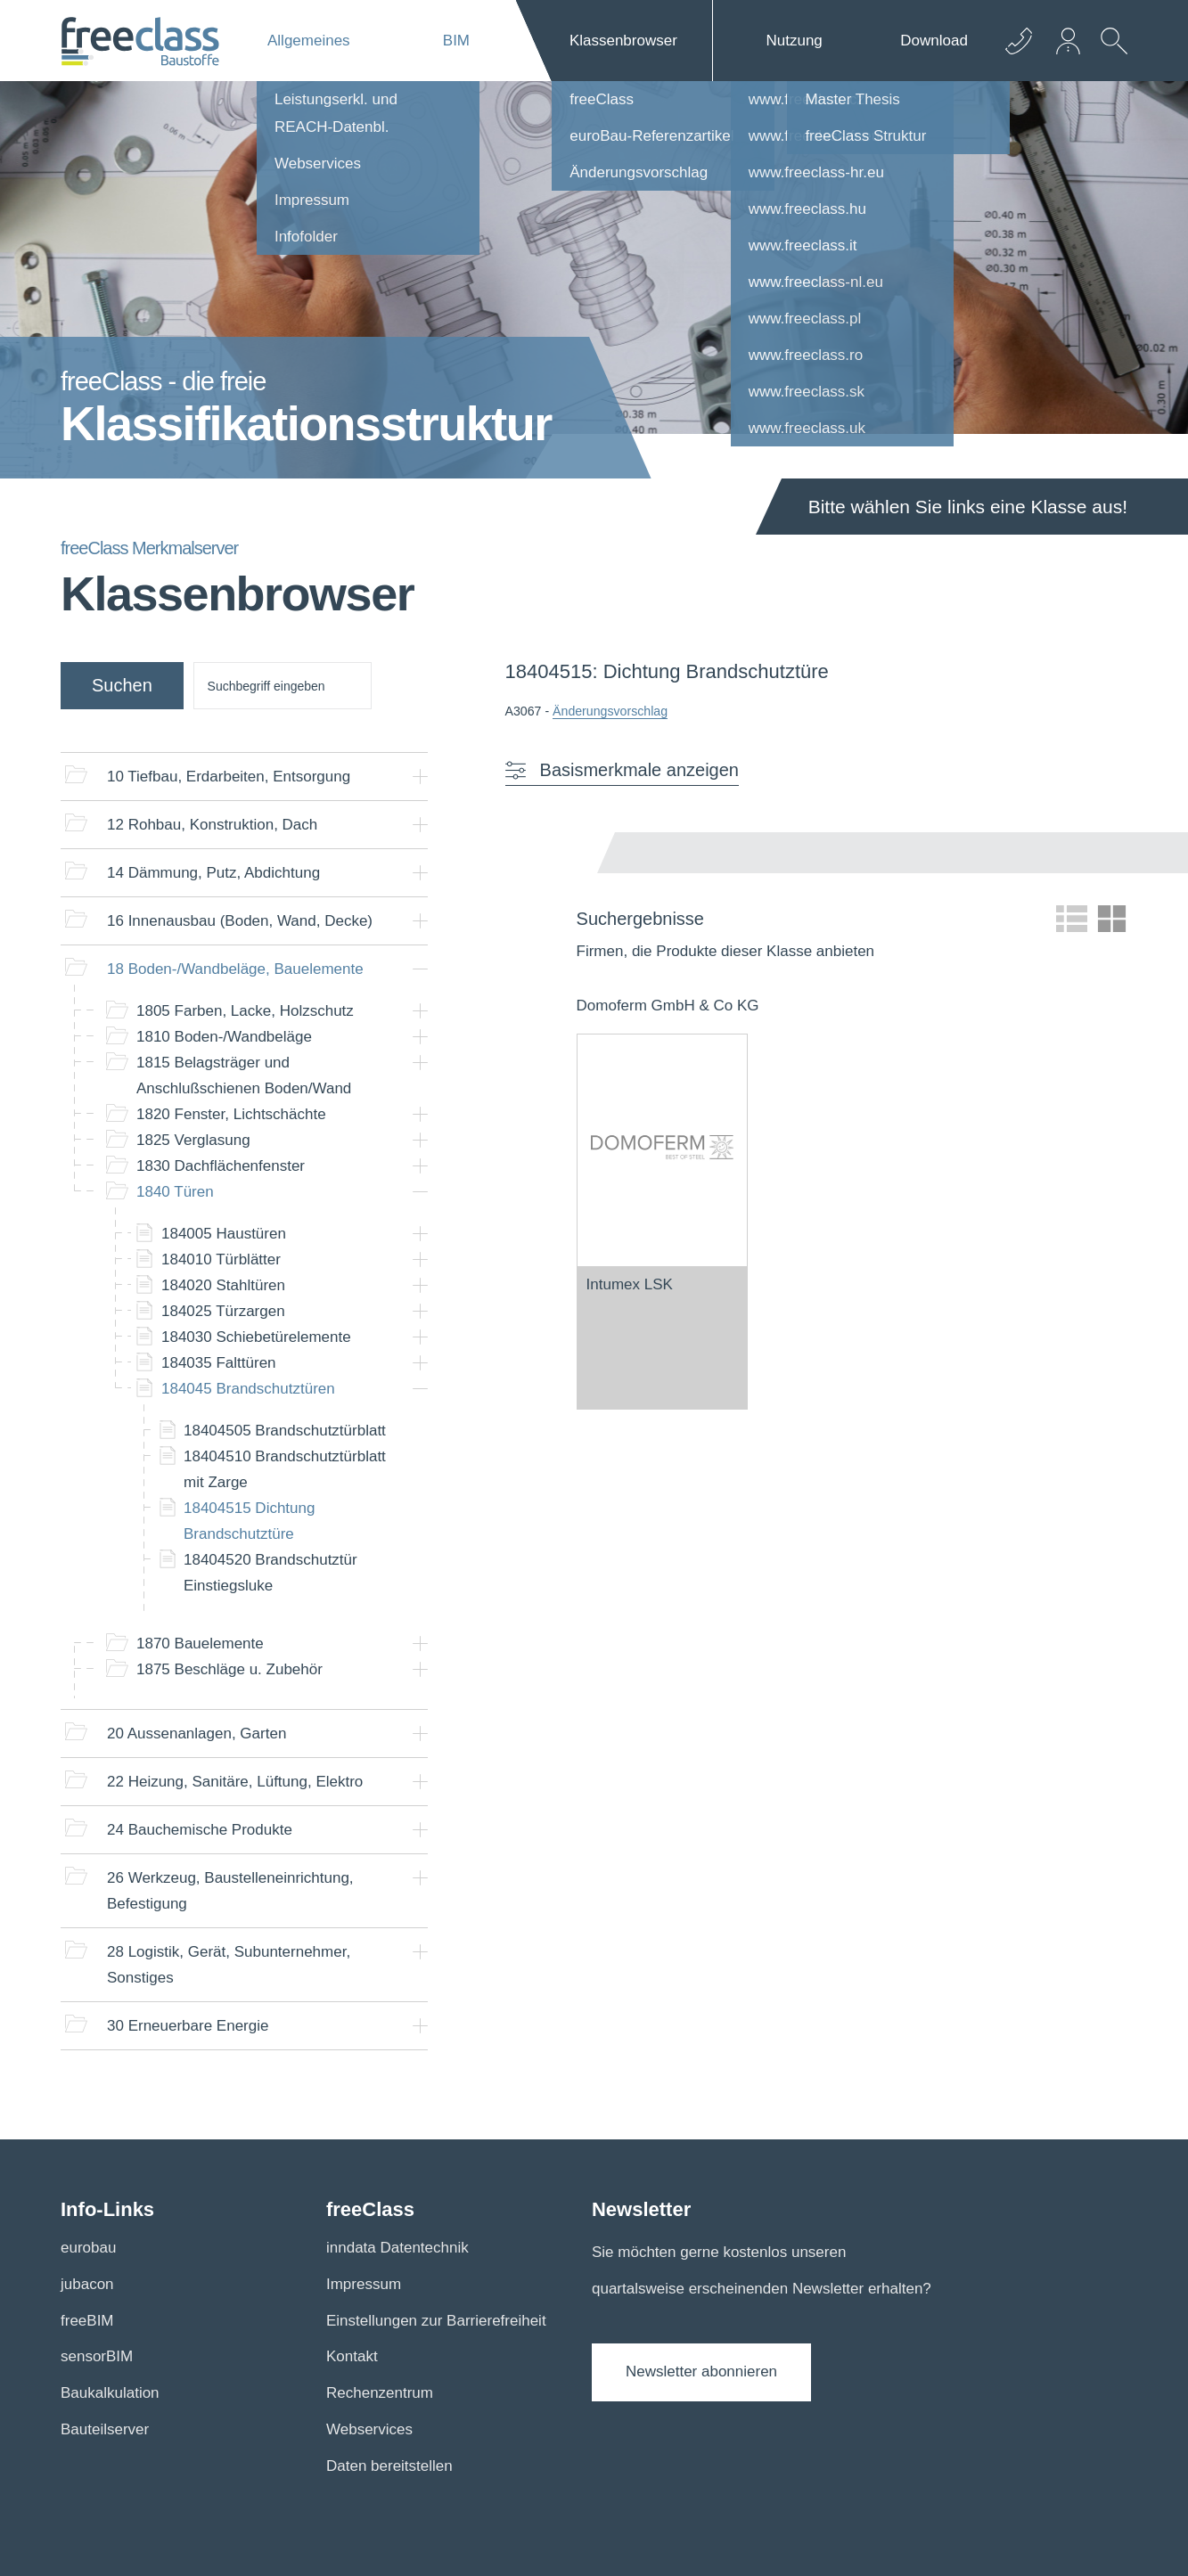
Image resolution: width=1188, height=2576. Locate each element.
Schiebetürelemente (256, 1337)
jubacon (87, 2284)
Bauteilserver (105, 2429)
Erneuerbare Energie (187, 2025)
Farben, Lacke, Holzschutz (245, 1010)
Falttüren (218, 1362)
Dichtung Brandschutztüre (249, 1521)
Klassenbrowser (623, 40)
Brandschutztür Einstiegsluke (270, 1572)
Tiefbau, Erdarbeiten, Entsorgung (228, 776)
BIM (456, 40)
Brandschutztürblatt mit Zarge (285, 1469)
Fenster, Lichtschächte (231, 1114)
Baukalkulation (110, 2392)
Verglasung (193, 1140)
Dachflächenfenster (220, 1165)
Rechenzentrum (379, 2392)
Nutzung (794, 40)
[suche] (282, 685)
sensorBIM (97, 2356)
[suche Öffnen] (1109, 54)
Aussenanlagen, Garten (196, 1733)
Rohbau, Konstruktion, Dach (212, 824)
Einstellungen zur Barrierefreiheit (436, 2320)
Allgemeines (308, 40)
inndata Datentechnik (397, 2247)
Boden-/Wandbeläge (224, 1036)
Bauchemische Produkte (199, 1829)
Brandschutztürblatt (285, 1430)
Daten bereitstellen (389, 2465)
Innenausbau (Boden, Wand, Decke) (240, 920)
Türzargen (223, 1311)
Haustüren (223, 1233)
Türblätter (221, 1259)
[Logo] (140, 41)
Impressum (363, 2284)
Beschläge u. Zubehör (229, 1669)
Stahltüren (223, 1285)
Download (934, 40)
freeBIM (87, 2320)
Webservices (369, 2429)
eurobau (88, 2247)
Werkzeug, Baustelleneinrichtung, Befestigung (230, 1890)
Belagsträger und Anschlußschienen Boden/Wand (243, 1075)
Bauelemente (200, 1643)
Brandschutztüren (248, 1388)
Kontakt (352, 2356)
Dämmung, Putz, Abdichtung (213, 872)
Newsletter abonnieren (701, 2371)
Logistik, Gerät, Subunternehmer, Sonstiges (228, 1964)
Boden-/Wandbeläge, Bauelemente (235, 969)
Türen (175, 1191)
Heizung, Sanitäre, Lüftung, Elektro (235, 1781)
